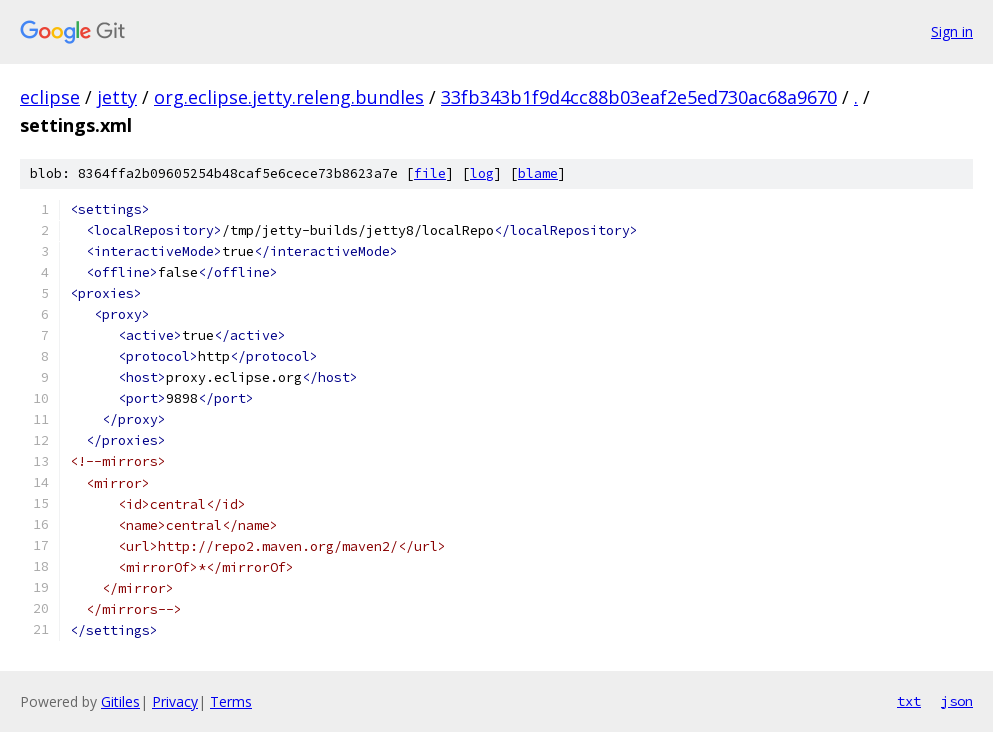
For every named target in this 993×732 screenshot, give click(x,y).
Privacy (175, 701)
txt (909, 701)
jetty (117, 97)
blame (538, 173)
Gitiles (120, 701)
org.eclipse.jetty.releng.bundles (289, 97)
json (957, 701)
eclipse (50, 97)
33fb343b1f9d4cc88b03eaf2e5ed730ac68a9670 (639, 97)
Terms (231, 701)
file (430, 173)
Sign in (952, 31)
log (482, 173)
